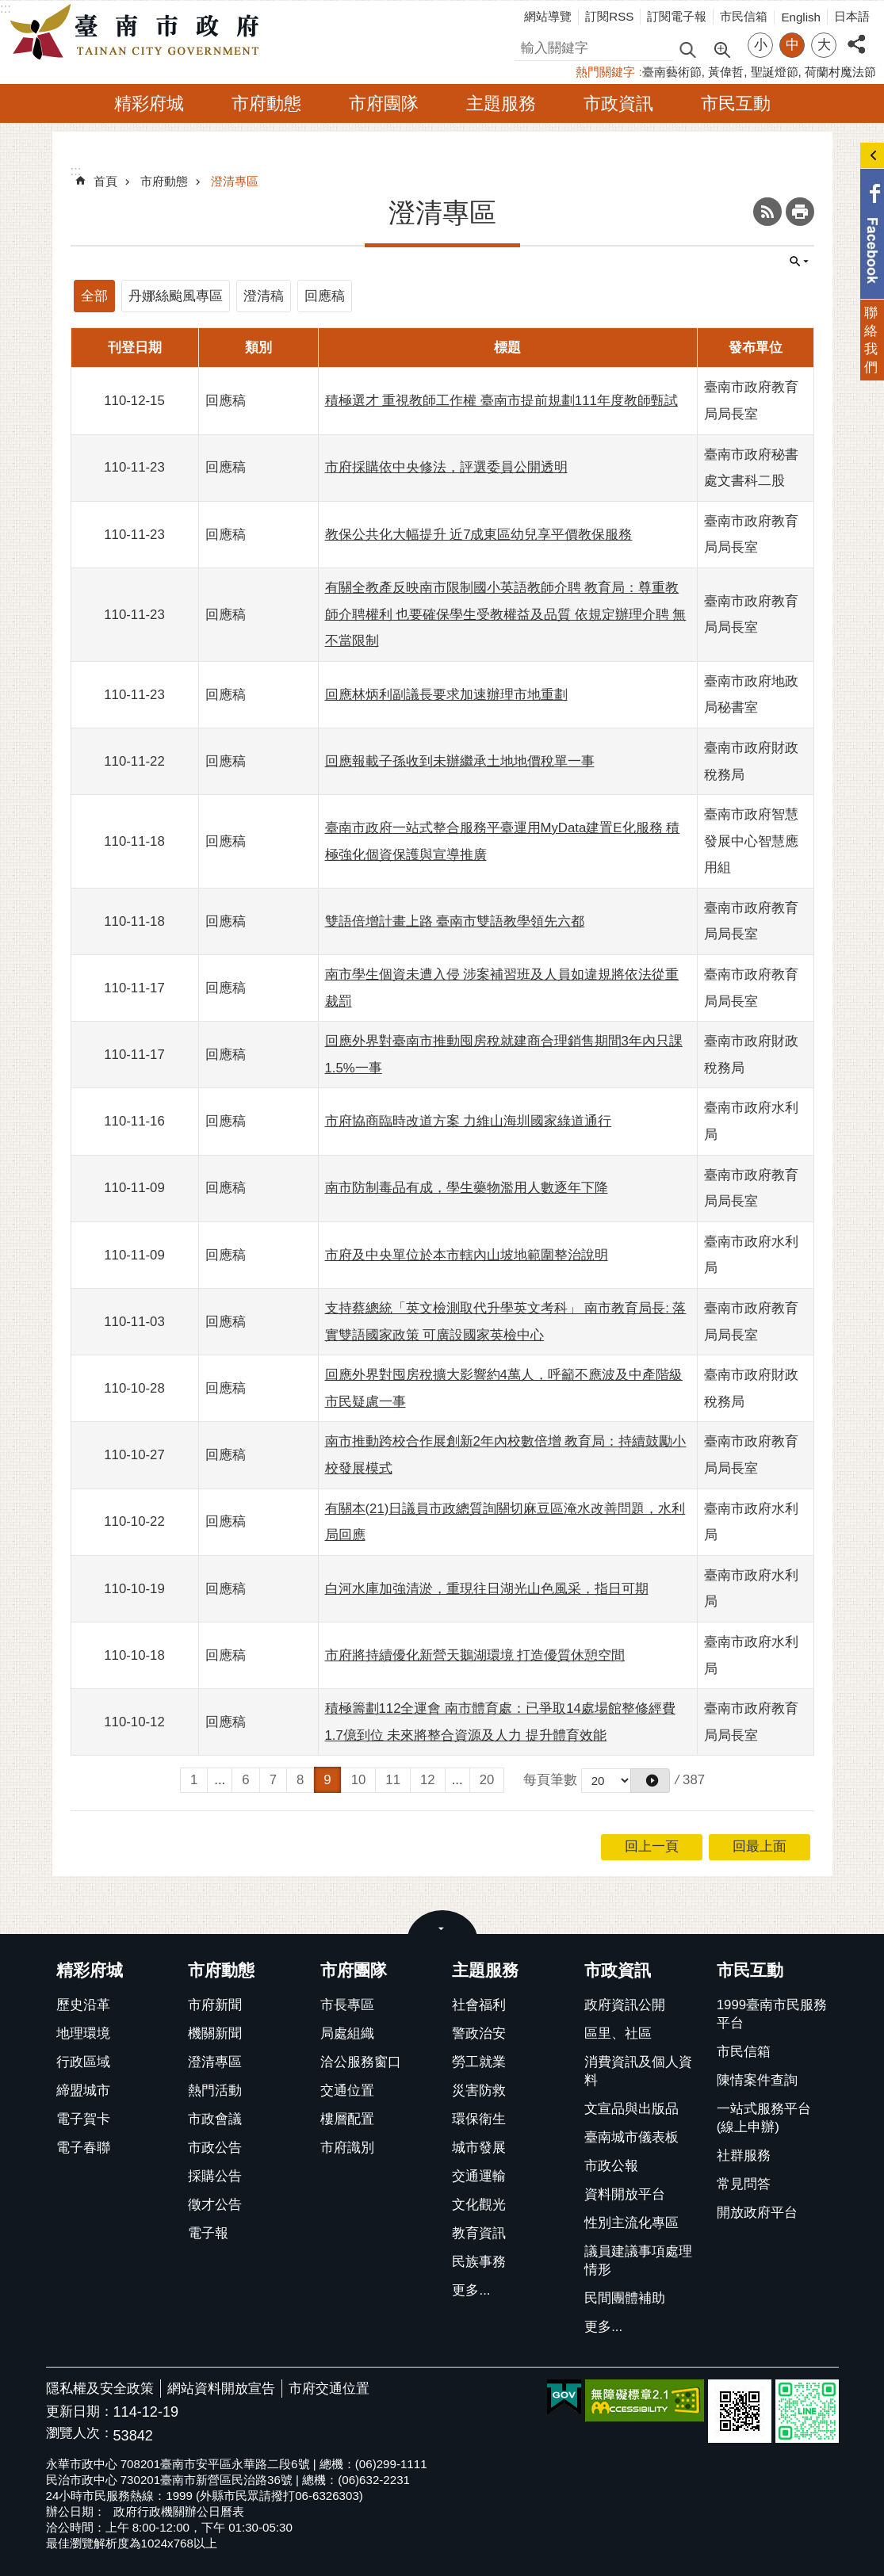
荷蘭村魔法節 (840, 71)
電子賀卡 (83, 2119)
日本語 (852, 16)
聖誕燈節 (774, 71)
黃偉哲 (726, 71)
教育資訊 (479, 2233)
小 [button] (760, 44)
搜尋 (528, 45)
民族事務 (479, 2261)
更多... (471, 2290)
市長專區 (347, 2004)
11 (392, 1779)
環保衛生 (479, 2119)
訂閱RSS (609, 16)
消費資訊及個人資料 (638, 2071)
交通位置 (347, 2090)
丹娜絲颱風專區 (175, 296)
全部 (94, 296)
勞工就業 (479, 2062)
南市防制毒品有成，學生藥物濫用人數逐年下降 (466, 1187)
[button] (650, 1780)
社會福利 (479, 2004)
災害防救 (479, 2090)
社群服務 (744, 2155)
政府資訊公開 (624, 2004)
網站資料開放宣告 (221, 2388)
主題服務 (501, 103)
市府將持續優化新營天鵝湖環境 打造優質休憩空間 (475, 1655)
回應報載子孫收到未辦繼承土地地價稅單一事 (460, 761)
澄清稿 (263, 296)
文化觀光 (479, 2204)
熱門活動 (215, 2090)
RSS (767, 211)
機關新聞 (215, 2033)
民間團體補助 (624, 2298)
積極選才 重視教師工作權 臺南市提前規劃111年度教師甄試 (501, 400)
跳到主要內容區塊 (8, 8)
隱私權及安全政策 (100, 2388)
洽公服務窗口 (360, 2062)
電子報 (208, 2233)
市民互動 (736, 103)
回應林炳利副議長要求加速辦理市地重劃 (446, 694)
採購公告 (215, 2176)
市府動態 (266, 103)
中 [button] (792, 44)
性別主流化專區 (631, 2222)
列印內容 (800, 211)
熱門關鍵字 (605, 72)
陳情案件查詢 (757, 2080)
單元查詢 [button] (799, 261)
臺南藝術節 (672, 71)
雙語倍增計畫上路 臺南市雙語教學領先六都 (455, 921)
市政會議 (215, 2119)
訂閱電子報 (676, 16)
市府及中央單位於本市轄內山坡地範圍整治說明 (466, 1255)
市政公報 (611, 2165)
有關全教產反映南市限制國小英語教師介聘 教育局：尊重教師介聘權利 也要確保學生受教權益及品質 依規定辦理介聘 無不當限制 (506, 614)
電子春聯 (83, 2147)
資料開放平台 (624, 2194)
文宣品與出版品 (631, 2108)
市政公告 (215, 2147)
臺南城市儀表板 (631, 2137)
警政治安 (479, 2033)
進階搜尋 (721, 48)
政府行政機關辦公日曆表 (178, 2511)
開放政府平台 (757, 2212)
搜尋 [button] (687, 48)
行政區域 (83, 2062)
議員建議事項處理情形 (638, 2260)
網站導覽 (548, 16)
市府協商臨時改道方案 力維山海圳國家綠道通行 (468, 1121)
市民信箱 (743, 16)
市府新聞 (215, 2004)
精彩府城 (149, 103)
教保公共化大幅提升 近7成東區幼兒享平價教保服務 (479, 534)
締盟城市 (83, 2090)
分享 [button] (856, 35)
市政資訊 (618, 103)
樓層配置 (347, 2119)
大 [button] (824, 44)
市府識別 (347, 2147)
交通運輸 (479, 2176)
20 (487, 1779)
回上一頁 (652, 1846)
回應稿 (324, 296)
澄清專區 (234, 181)
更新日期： (79, 2411)
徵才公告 (215, 2204)
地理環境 (83, 2033)
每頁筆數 (550, 1779)
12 (427, 1779)
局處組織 (347, 2033)
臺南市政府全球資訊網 (138, 32)
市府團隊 (384, 103)
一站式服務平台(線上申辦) (764, 2118)
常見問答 (744, 2184)
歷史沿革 (83, 2004)
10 (358, 1779)
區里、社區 (618, 2033)
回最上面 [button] (759, 1846)
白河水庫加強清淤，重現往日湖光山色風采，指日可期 (487, 1588)
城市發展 (479, 2147)
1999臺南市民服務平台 (772, 2014)
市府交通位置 (329, 2388)
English (801, 17)
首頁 (105, 181)
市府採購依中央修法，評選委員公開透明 (446, 467)
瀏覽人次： (79, 2433)
